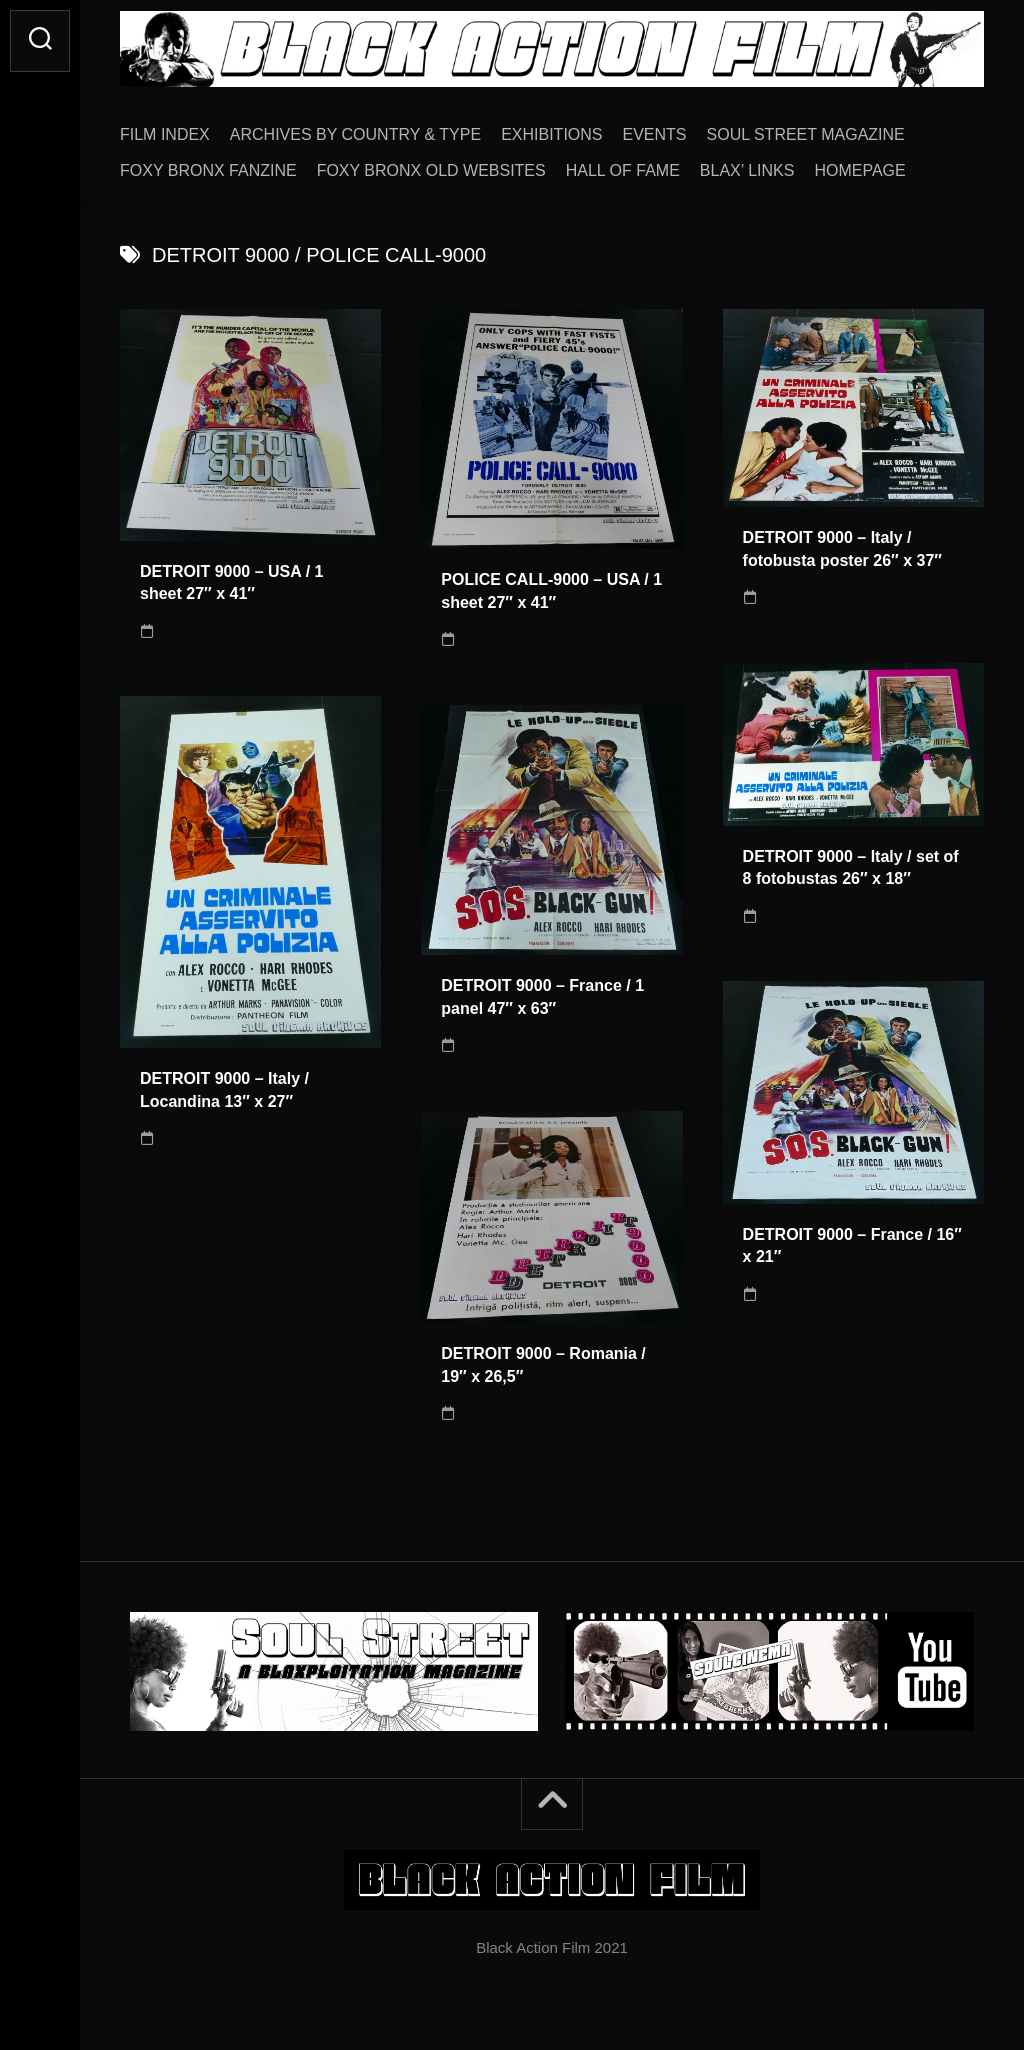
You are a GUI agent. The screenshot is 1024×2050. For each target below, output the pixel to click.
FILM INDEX (165, 134)
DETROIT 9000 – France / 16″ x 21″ (852, 1246)
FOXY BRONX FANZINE (208, 170)
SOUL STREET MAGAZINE (806, 134)
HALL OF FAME (623, 170)
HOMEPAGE (859, 170)
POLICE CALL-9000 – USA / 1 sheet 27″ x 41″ (551, 591)
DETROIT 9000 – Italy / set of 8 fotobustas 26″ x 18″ (851, 868)
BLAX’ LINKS (747, 170)
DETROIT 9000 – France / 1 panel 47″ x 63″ (542, 997)
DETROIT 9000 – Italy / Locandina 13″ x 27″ (224, 1090)
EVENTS (655, 134)
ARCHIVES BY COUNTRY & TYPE (355, 134)
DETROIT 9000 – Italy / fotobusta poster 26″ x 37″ (842, 549)
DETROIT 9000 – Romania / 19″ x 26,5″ (543, 1365)
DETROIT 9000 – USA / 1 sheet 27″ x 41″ (231, 583)
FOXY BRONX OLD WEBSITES (431, 170)
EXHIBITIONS (551, 134)
